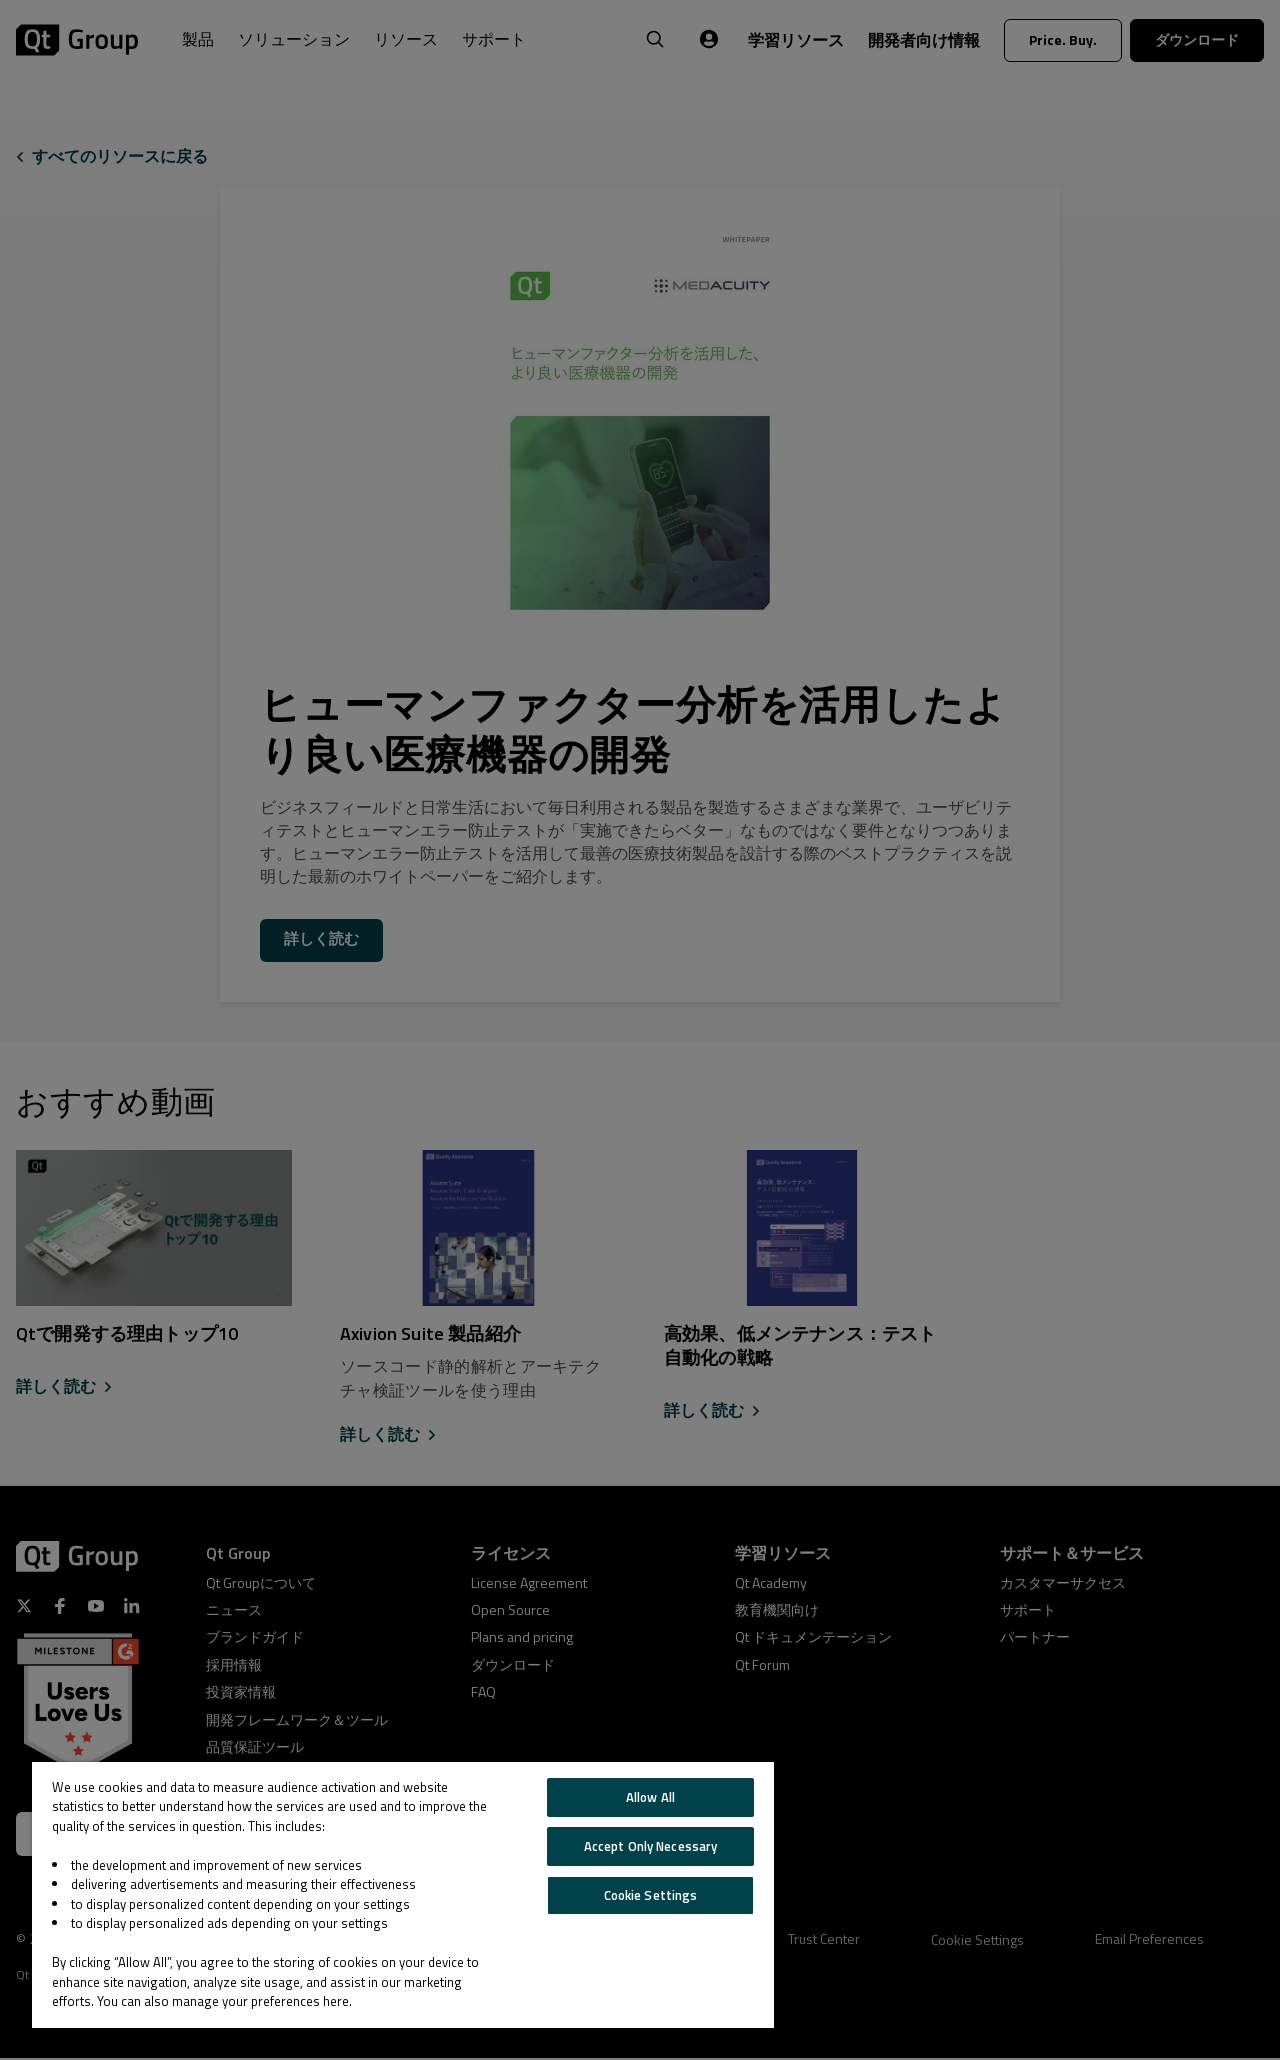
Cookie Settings (651, 1895)
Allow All (650, 1797)
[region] (403, 1895)
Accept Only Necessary (651, 1846)
